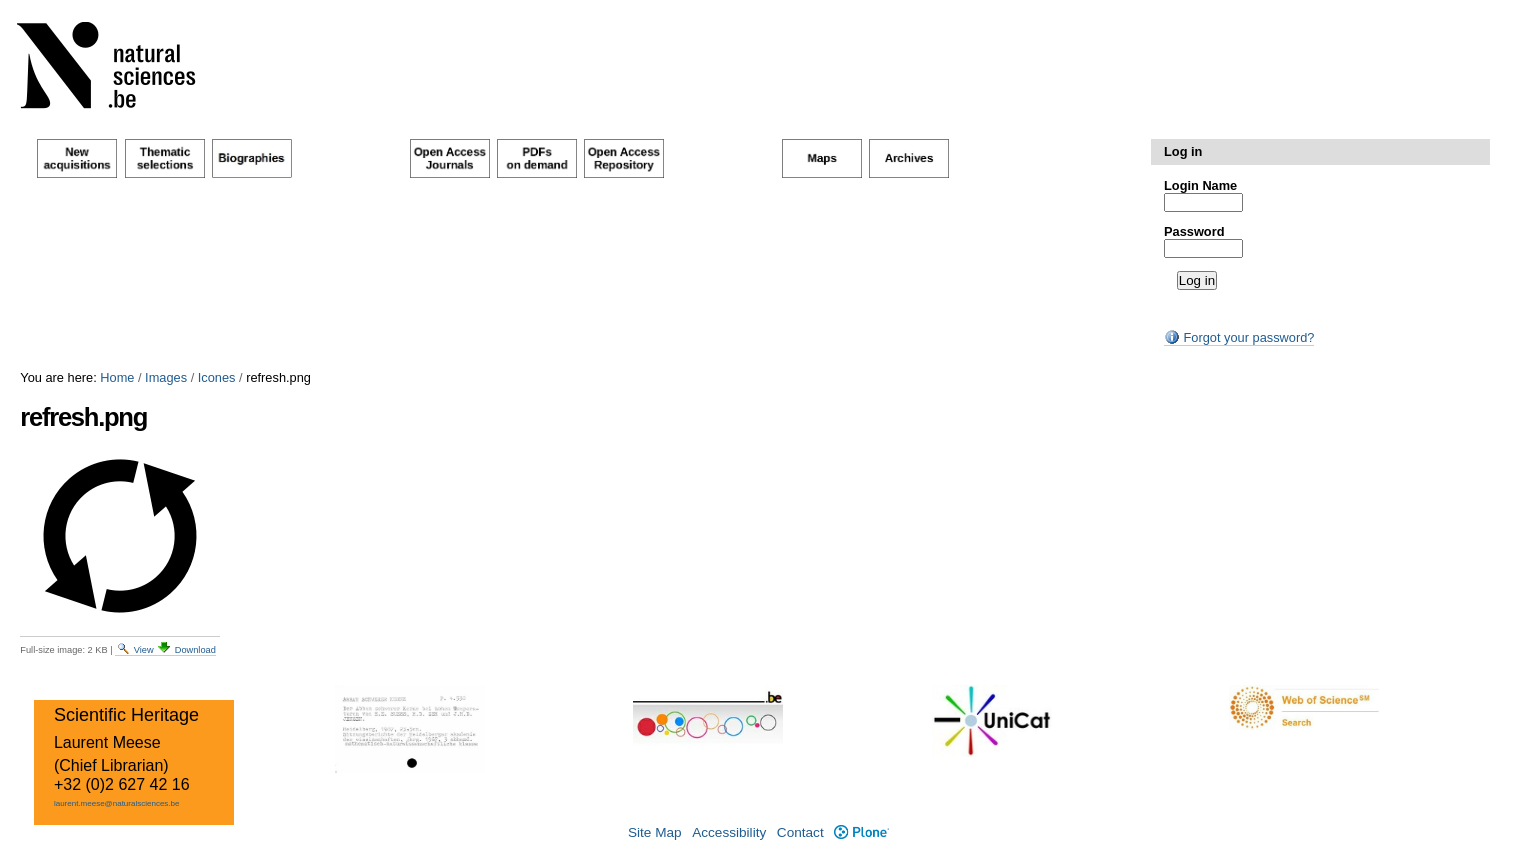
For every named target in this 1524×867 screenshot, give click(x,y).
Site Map (655, 832)
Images (166, 377)
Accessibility (729, 832)
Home (117, 377)
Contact (800, 832)
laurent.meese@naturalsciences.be (117, 803)
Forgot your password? (1239, 337)
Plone (861, 832)
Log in (1183, 151)
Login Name (1200, 185)
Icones (217, 377)
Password (1194, 231)
